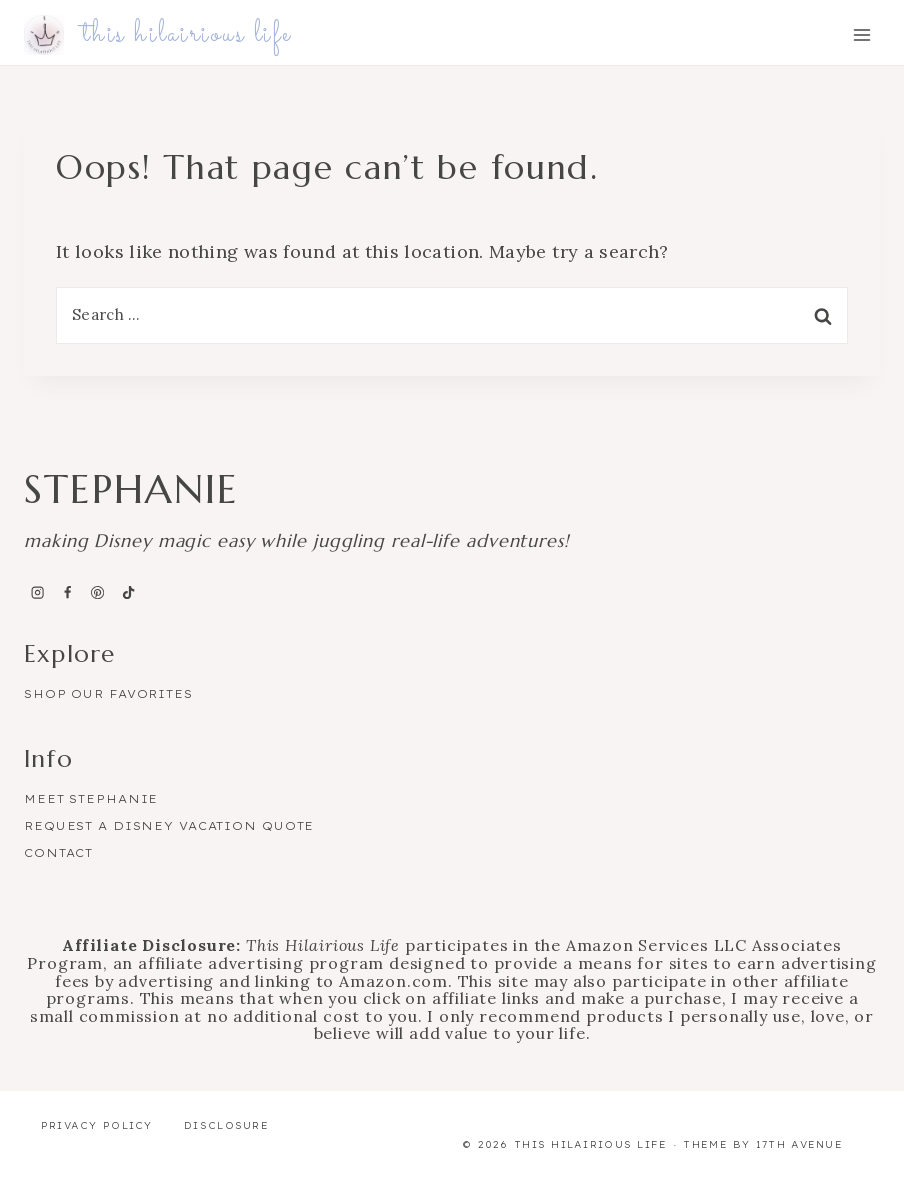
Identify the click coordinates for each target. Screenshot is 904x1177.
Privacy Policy (97, 1125)
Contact (58, 853)
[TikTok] (128, 592)
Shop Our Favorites (108, 694)
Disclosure (226, 1125)
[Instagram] (37, 592)
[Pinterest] (98, 592)
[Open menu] (861, 35)
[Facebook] (67, 592)
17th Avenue (799, 1144)
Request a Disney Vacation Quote (169, 826)
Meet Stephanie (91, 799)
